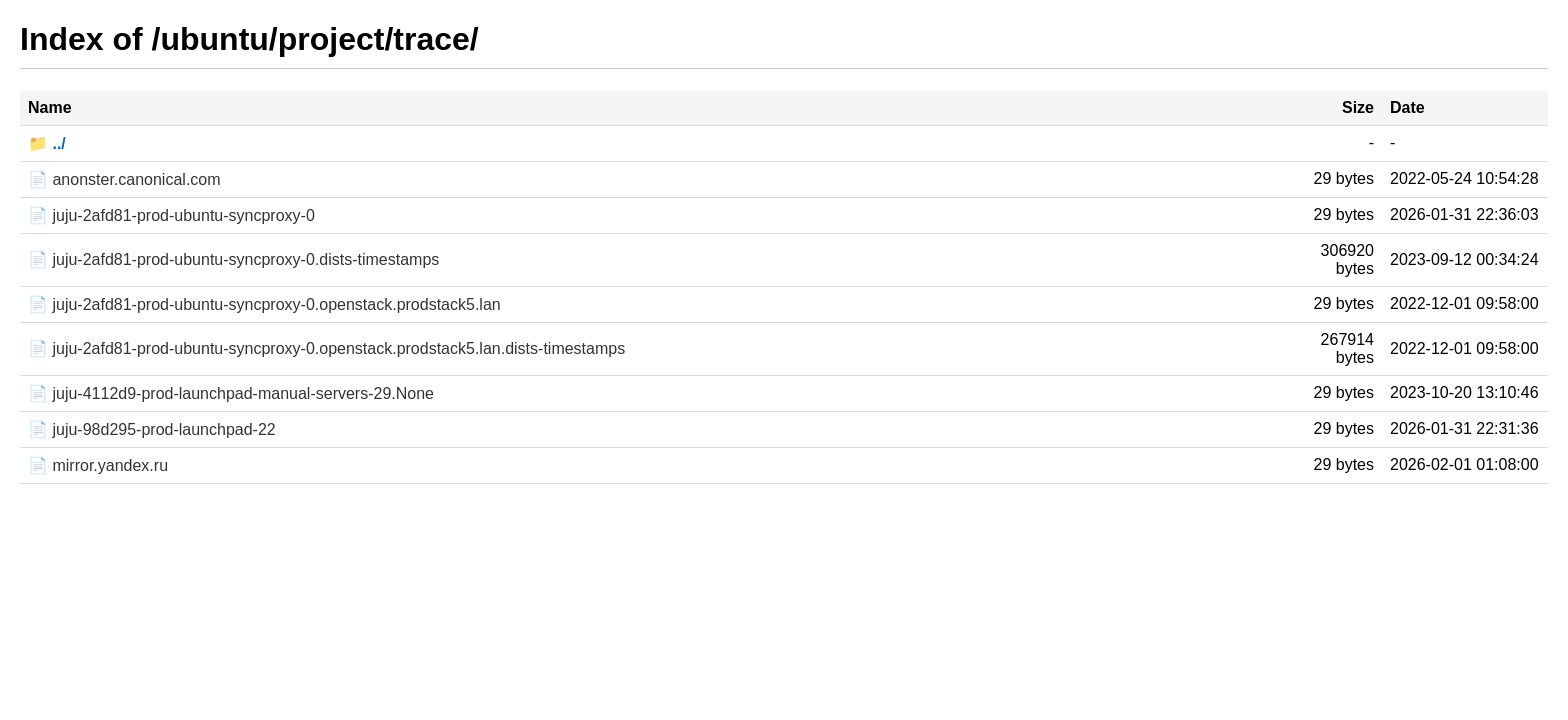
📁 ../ (47, 143)
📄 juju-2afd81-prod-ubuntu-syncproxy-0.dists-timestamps (233, 259)
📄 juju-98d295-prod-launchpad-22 (152, 429)
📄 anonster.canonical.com (124, 179)
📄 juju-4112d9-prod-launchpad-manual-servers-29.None (231, 393)
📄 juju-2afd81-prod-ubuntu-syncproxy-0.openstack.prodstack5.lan (264, 304)
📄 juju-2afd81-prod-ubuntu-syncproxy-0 (171, 215)
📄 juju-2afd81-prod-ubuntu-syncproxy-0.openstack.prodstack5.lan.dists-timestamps (326, 348)
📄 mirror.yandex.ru (98, 465)
